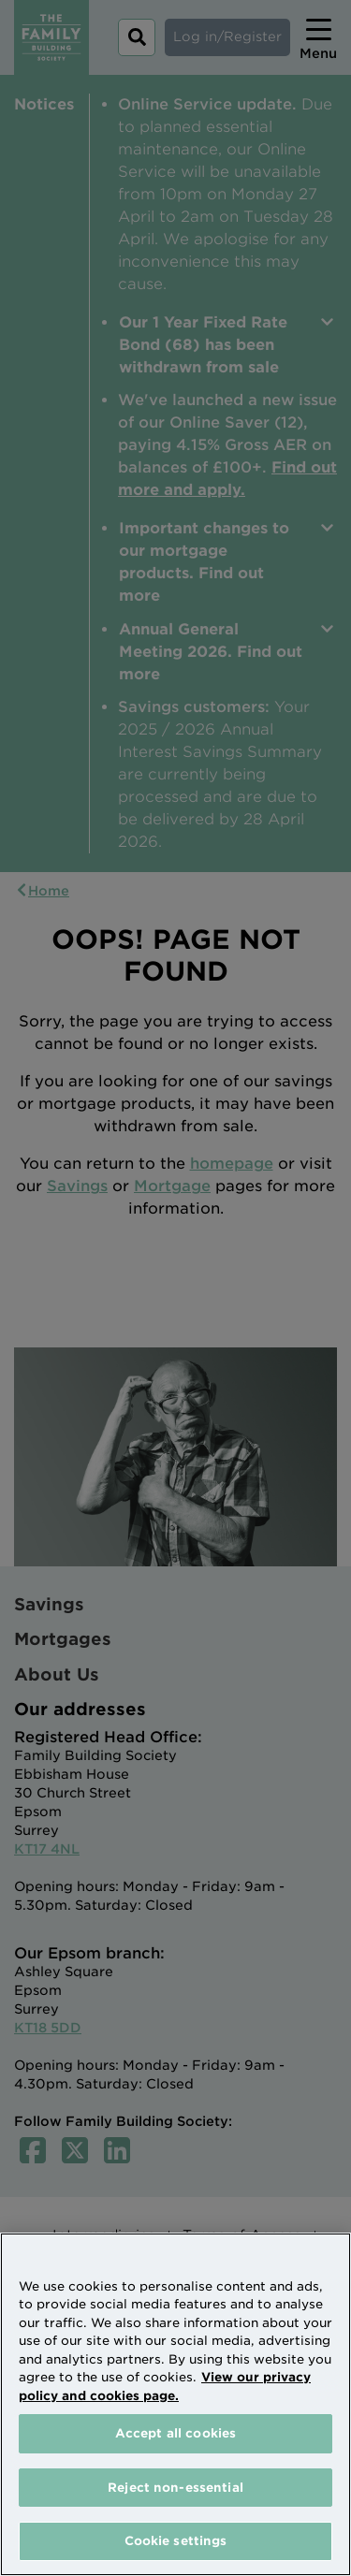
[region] (175, 2404)
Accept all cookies (175, 2433)
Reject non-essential (175, 2488)
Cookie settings (175, 2541)
